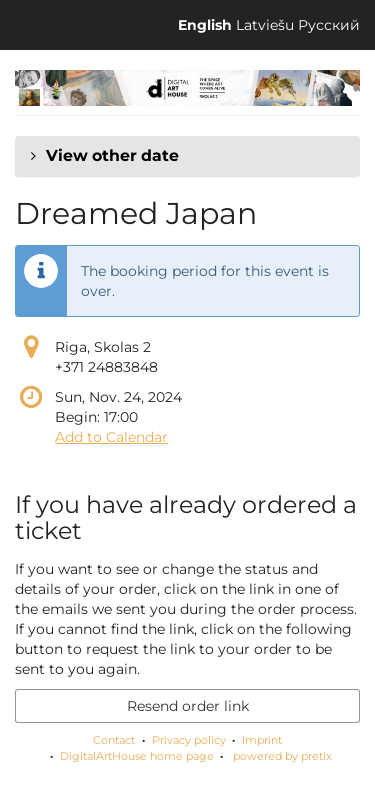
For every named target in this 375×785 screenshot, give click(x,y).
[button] (187, 156)
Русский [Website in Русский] (329, 25)
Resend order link (188, 706)
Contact (114, 740)
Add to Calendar (111, 437)
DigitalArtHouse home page (137, 756)
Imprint (262, 740)
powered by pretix (282, 756)
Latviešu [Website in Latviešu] (265, 25)
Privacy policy (189, 740)
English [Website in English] (205, 25)
